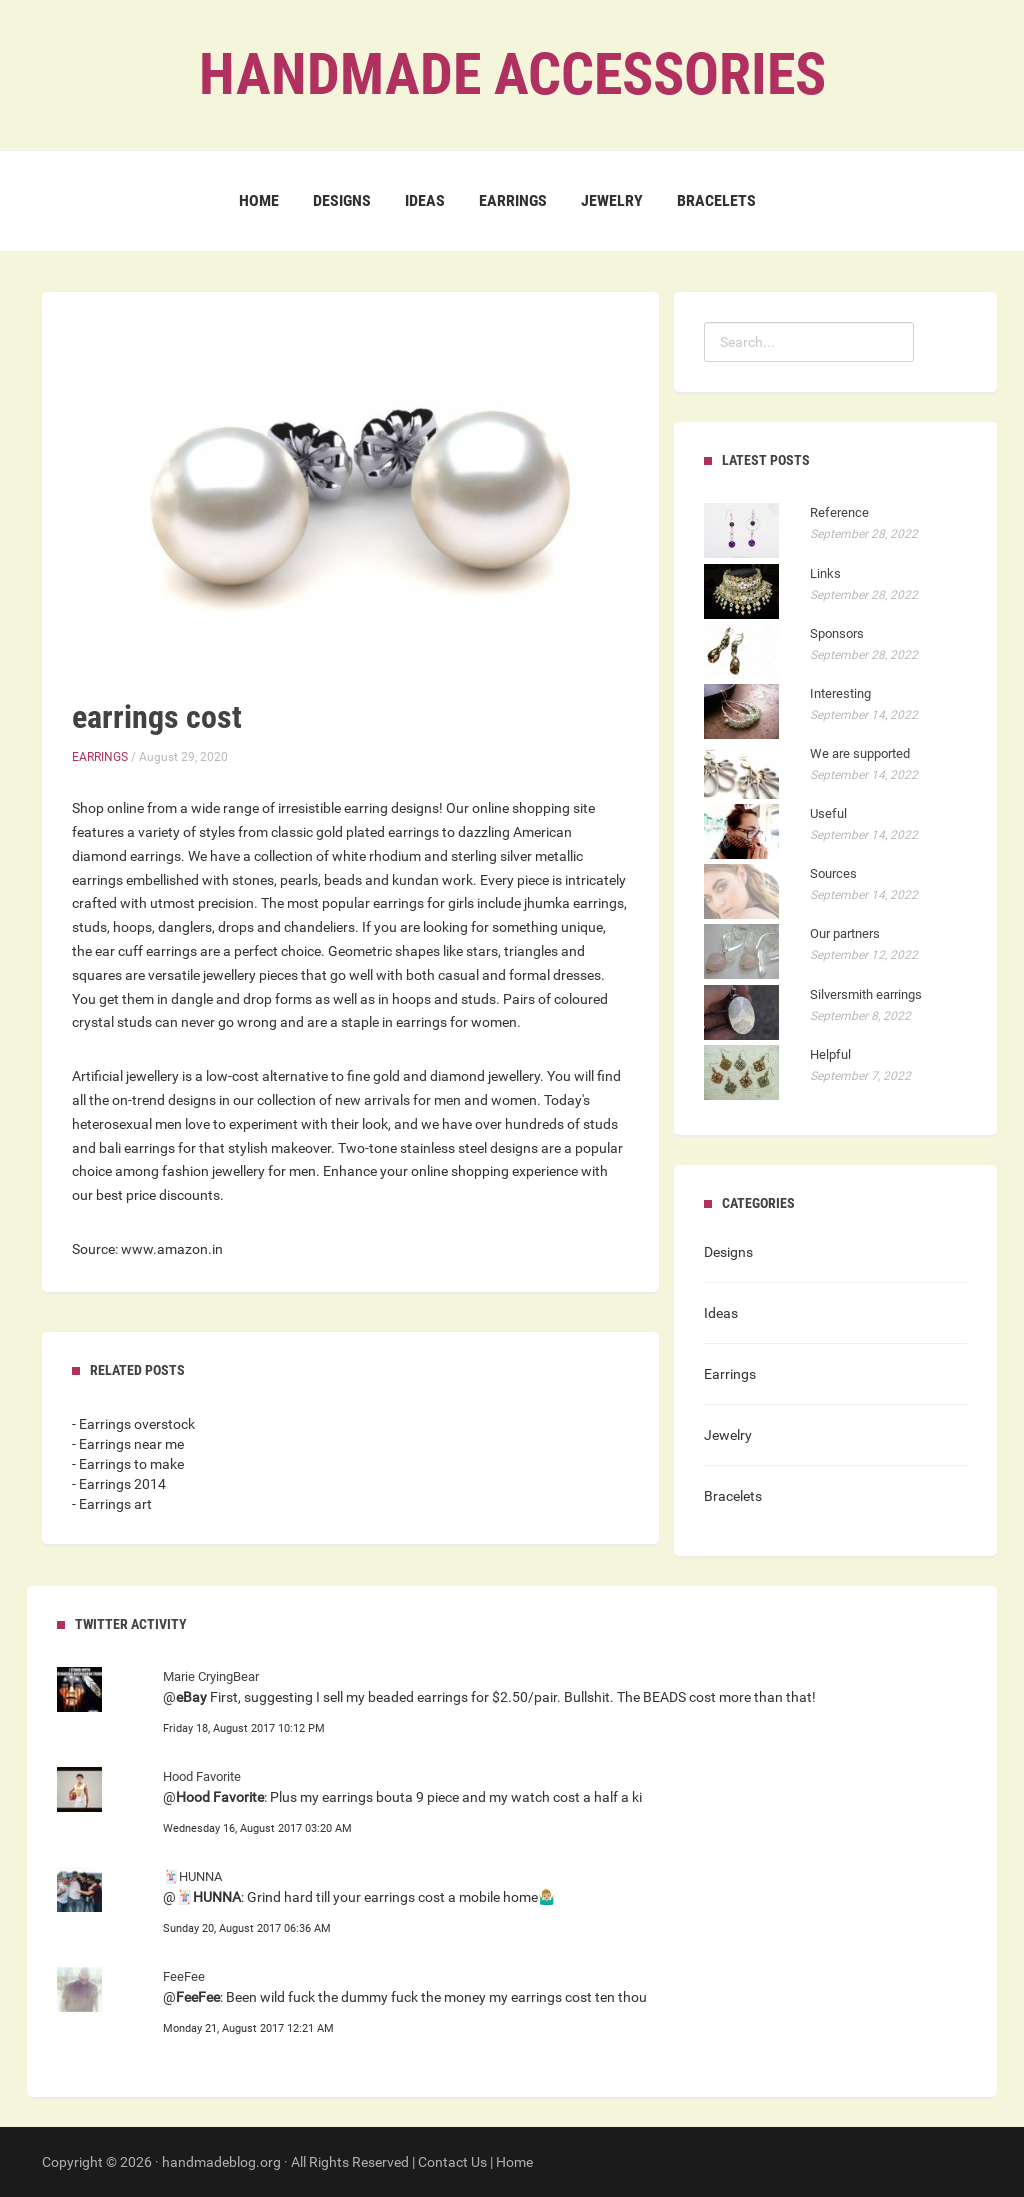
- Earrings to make (128, 1464)
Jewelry (612, 200)
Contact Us (452, 2162)
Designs (342, 200)
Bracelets (716, 200)
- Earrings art (112, 1504)
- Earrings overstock (133, 1424)
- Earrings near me (128, 1444)
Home (259, 200)
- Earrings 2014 (119, 1484)
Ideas (425, 200)
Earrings (513, 200)
